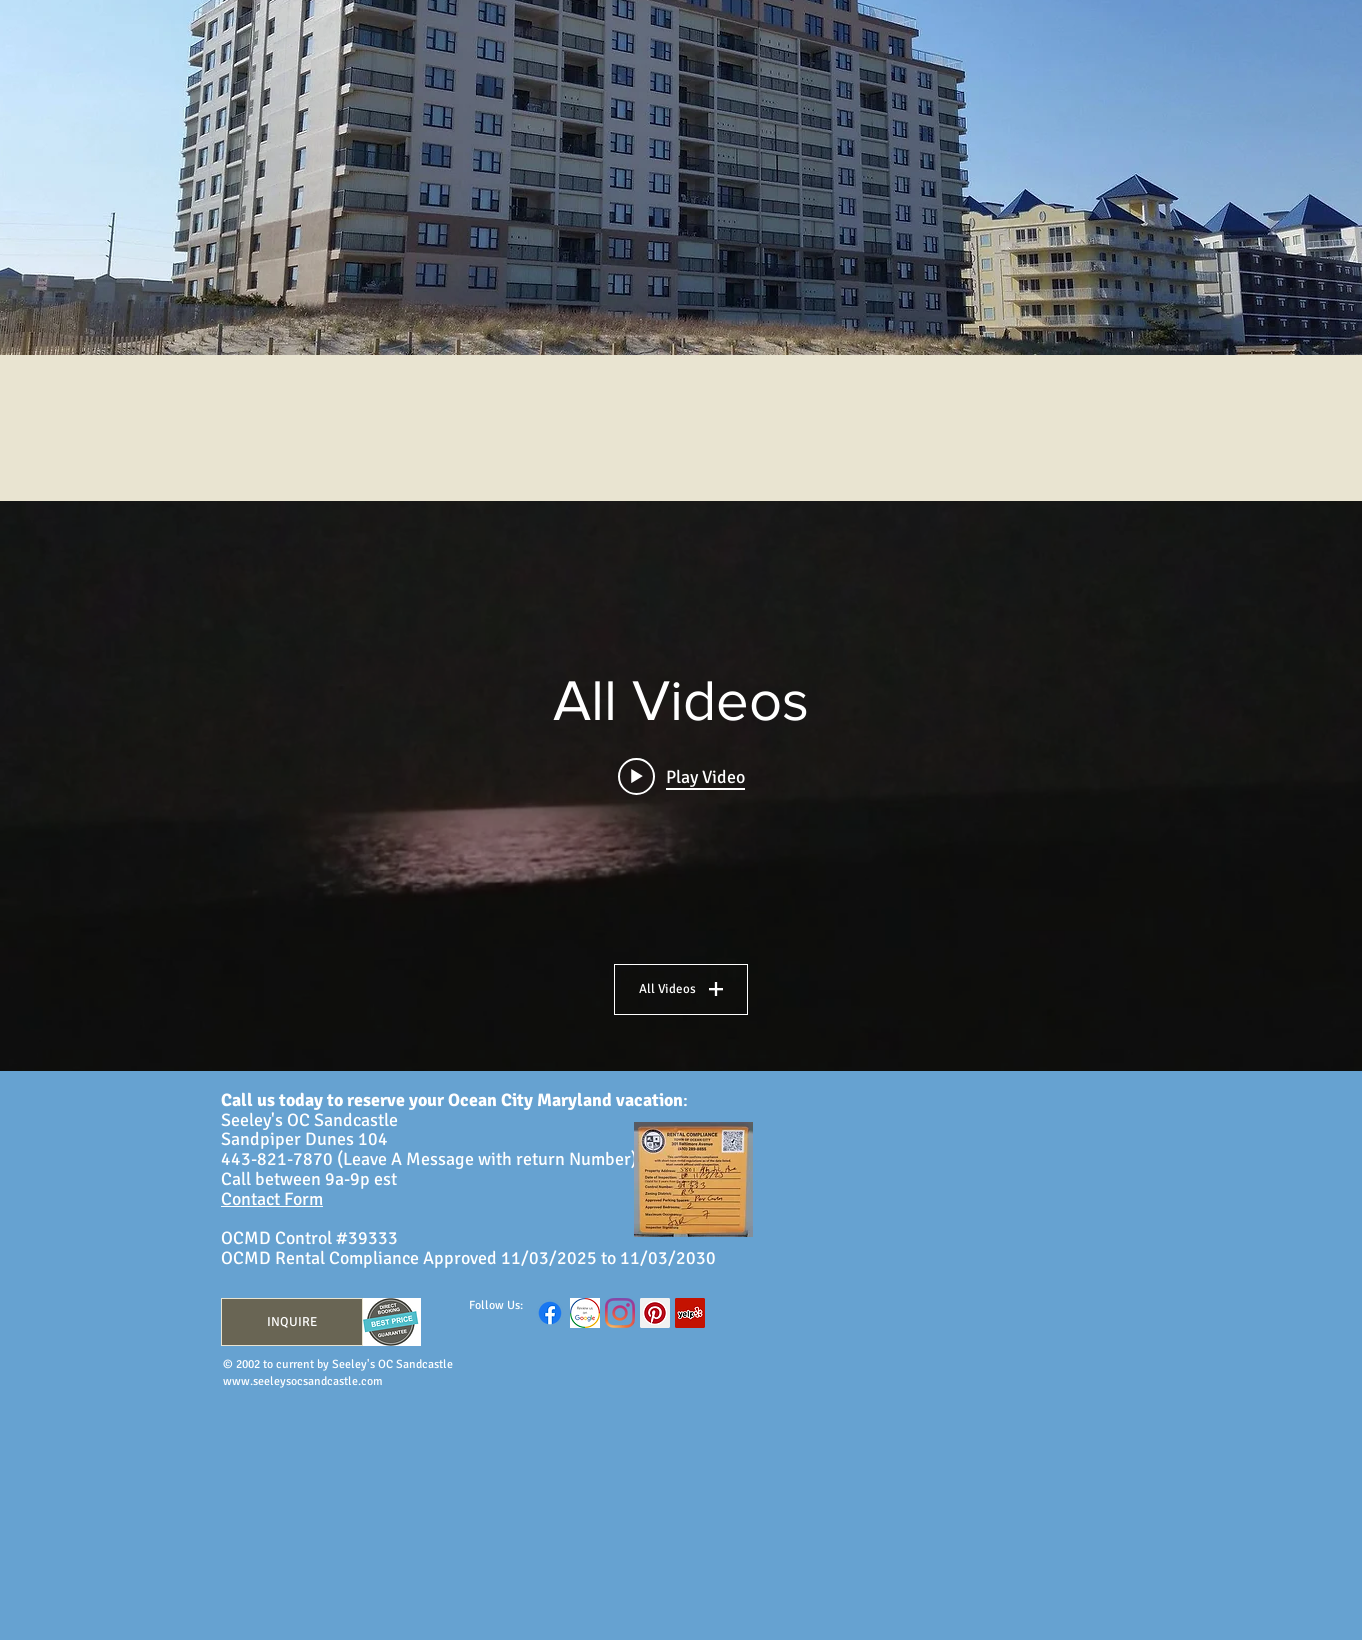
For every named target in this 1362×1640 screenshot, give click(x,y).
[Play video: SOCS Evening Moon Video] (681, 776)
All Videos (681, 989)
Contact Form (272, 1199)
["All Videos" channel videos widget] (681, 786)
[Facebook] (550, 1313)
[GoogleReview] (585, 1313)
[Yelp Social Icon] (690, 1313)
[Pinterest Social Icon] (655, 1313)
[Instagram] (620, 1313)
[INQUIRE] (292, 1322)
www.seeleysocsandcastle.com (303, 1381)
